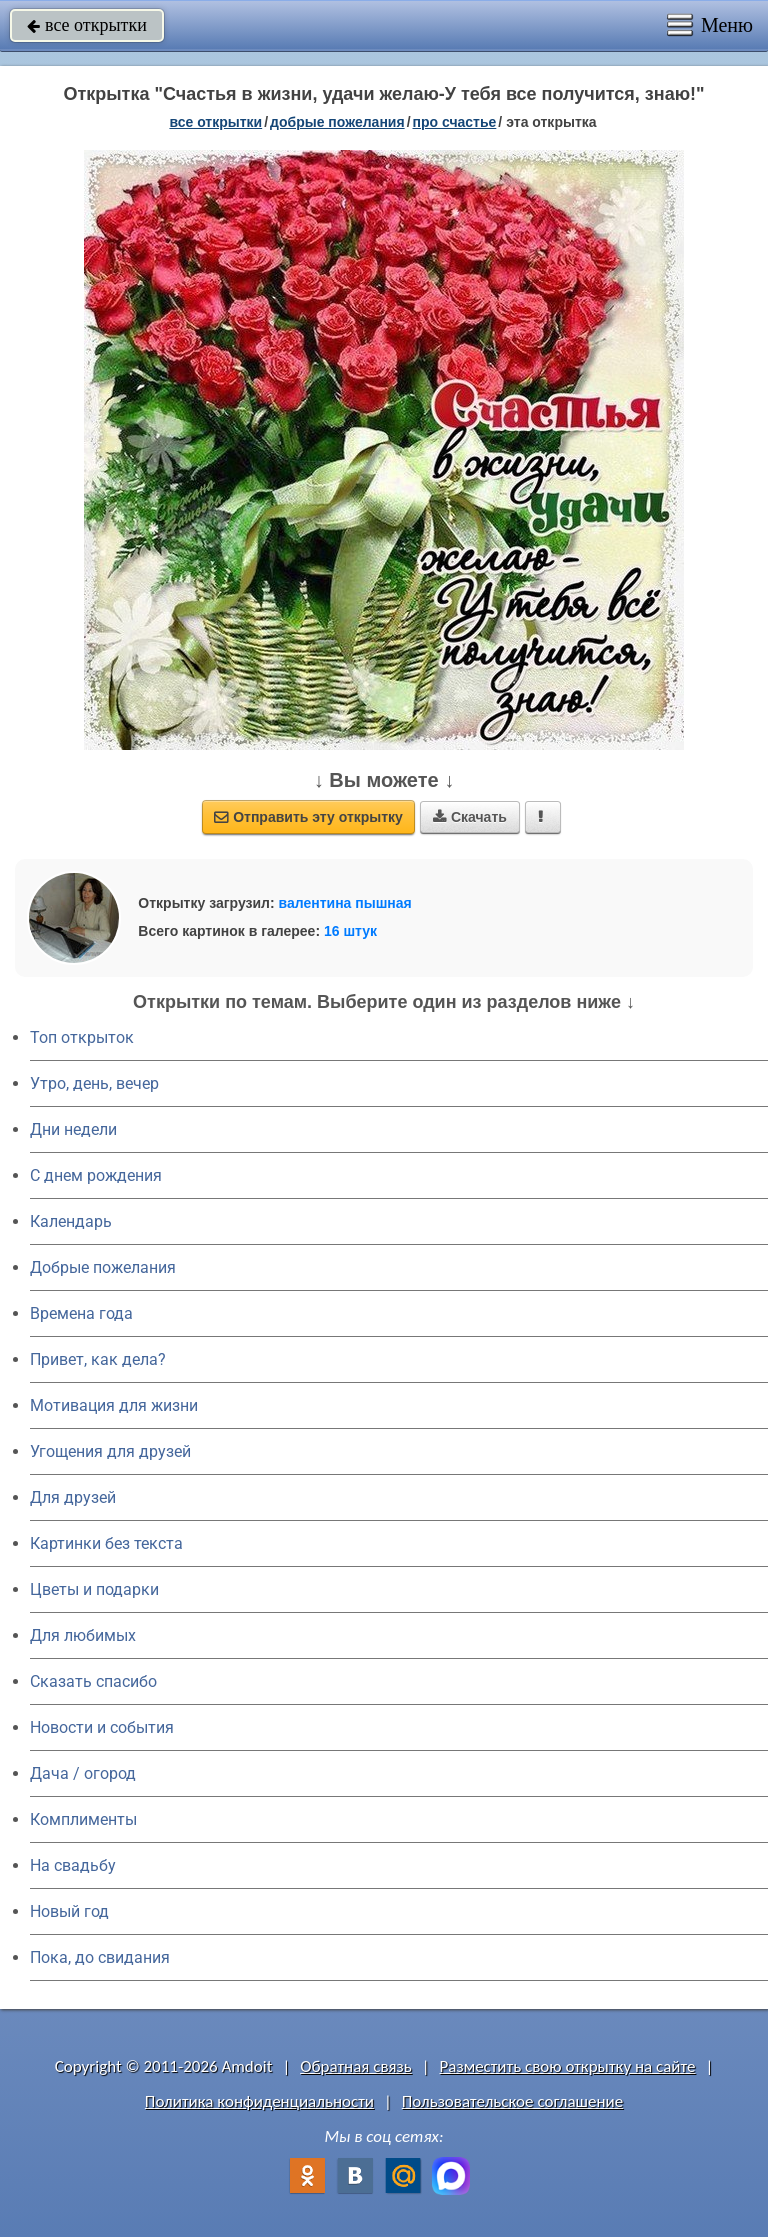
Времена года (81, 1313)
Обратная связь (356, 2066)
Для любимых (83, 1635)
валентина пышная (345, 903)
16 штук (350, 931)
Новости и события (102, 1727)
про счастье (455, 122)
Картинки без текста (106, 1543)
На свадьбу (73, 1865)
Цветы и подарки (94, 1589)
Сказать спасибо (93, 1681)
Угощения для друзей (110, 1451)
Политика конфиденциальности (259, 2101)
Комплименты (83, 1819)
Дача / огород (83, 1773)
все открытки (87, 25)
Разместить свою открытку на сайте (568, 2066)
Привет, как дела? (98, 1359)
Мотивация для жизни (114, 1405)
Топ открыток (82, 1037)
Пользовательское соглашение (512, 2101)
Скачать (470, 817)
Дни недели (73, 1129)
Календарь (71, 1221)
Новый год (69, 1911)
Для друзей (73, 1497)
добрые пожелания (337, 122)
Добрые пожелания (103, 1267)
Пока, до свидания (100, 1957)
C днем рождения (96, 1175)
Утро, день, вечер (94, 1083)
